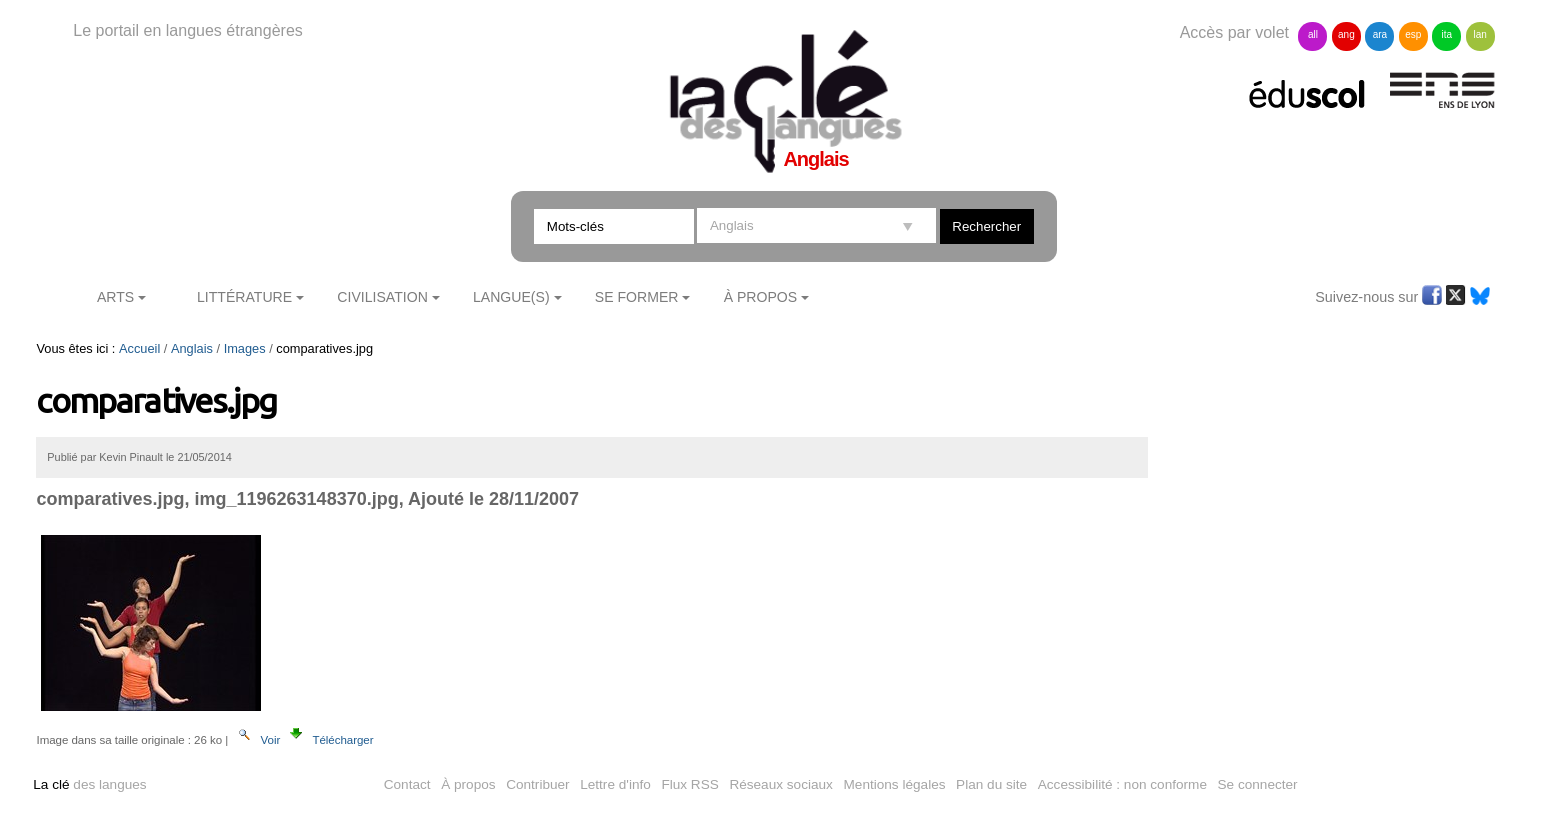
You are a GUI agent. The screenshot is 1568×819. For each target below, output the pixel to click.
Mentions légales (895, 784)
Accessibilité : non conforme (1122, 784)
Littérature (244, 297)
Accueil (139, 348)
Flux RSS (689, 784)
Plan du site (991, 784)
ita (1446, 34)
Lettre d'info (615, 784)
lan (1480, 34)
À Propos (761, 297)
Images (245, 348)
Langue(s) (511, 297)
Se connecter (1258, 784)
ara (1380, 34)
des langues (89, 784)
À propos (468, 784)
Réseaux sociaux (781, 784)
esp (1413, 34)
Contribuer (537, 784)
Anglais (192, 348)
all (1313, 34)
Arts (115, 297)
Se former (637, 297)
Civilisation (382, 297)
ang (1346, 34)
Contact (407, 784)
